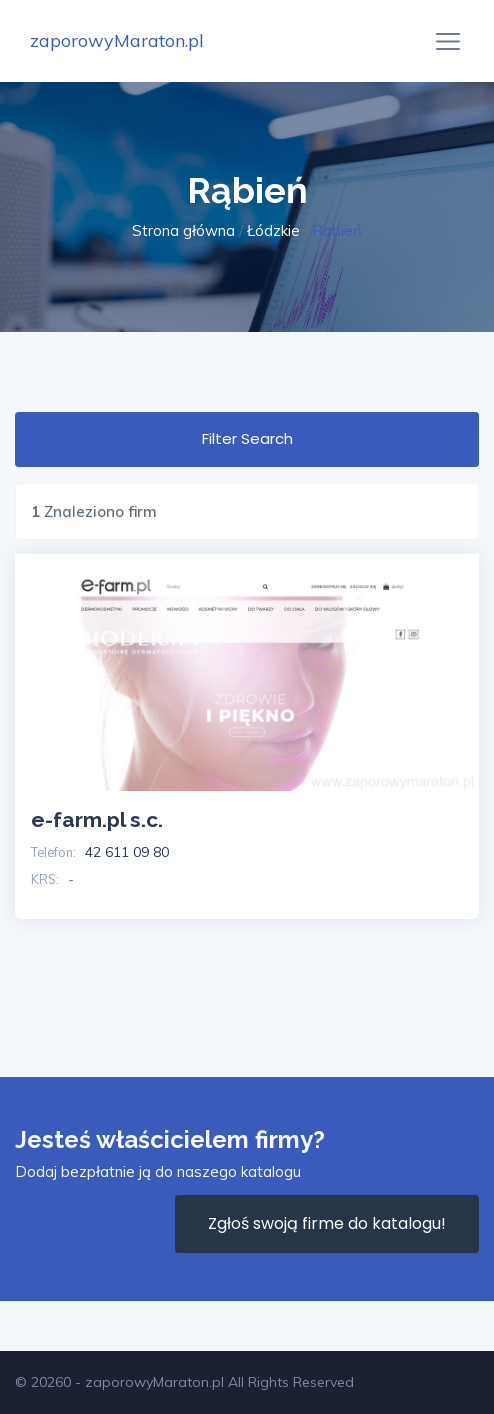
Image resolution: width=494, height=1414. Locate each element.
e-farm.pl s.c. (97, 819)
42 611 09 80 (127, 852)
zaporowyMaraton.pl (117, 40)
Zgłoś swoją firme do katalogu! (327, 1223)
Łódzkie (273, 230)
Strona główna (183, 230)
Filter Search (247, 438)
